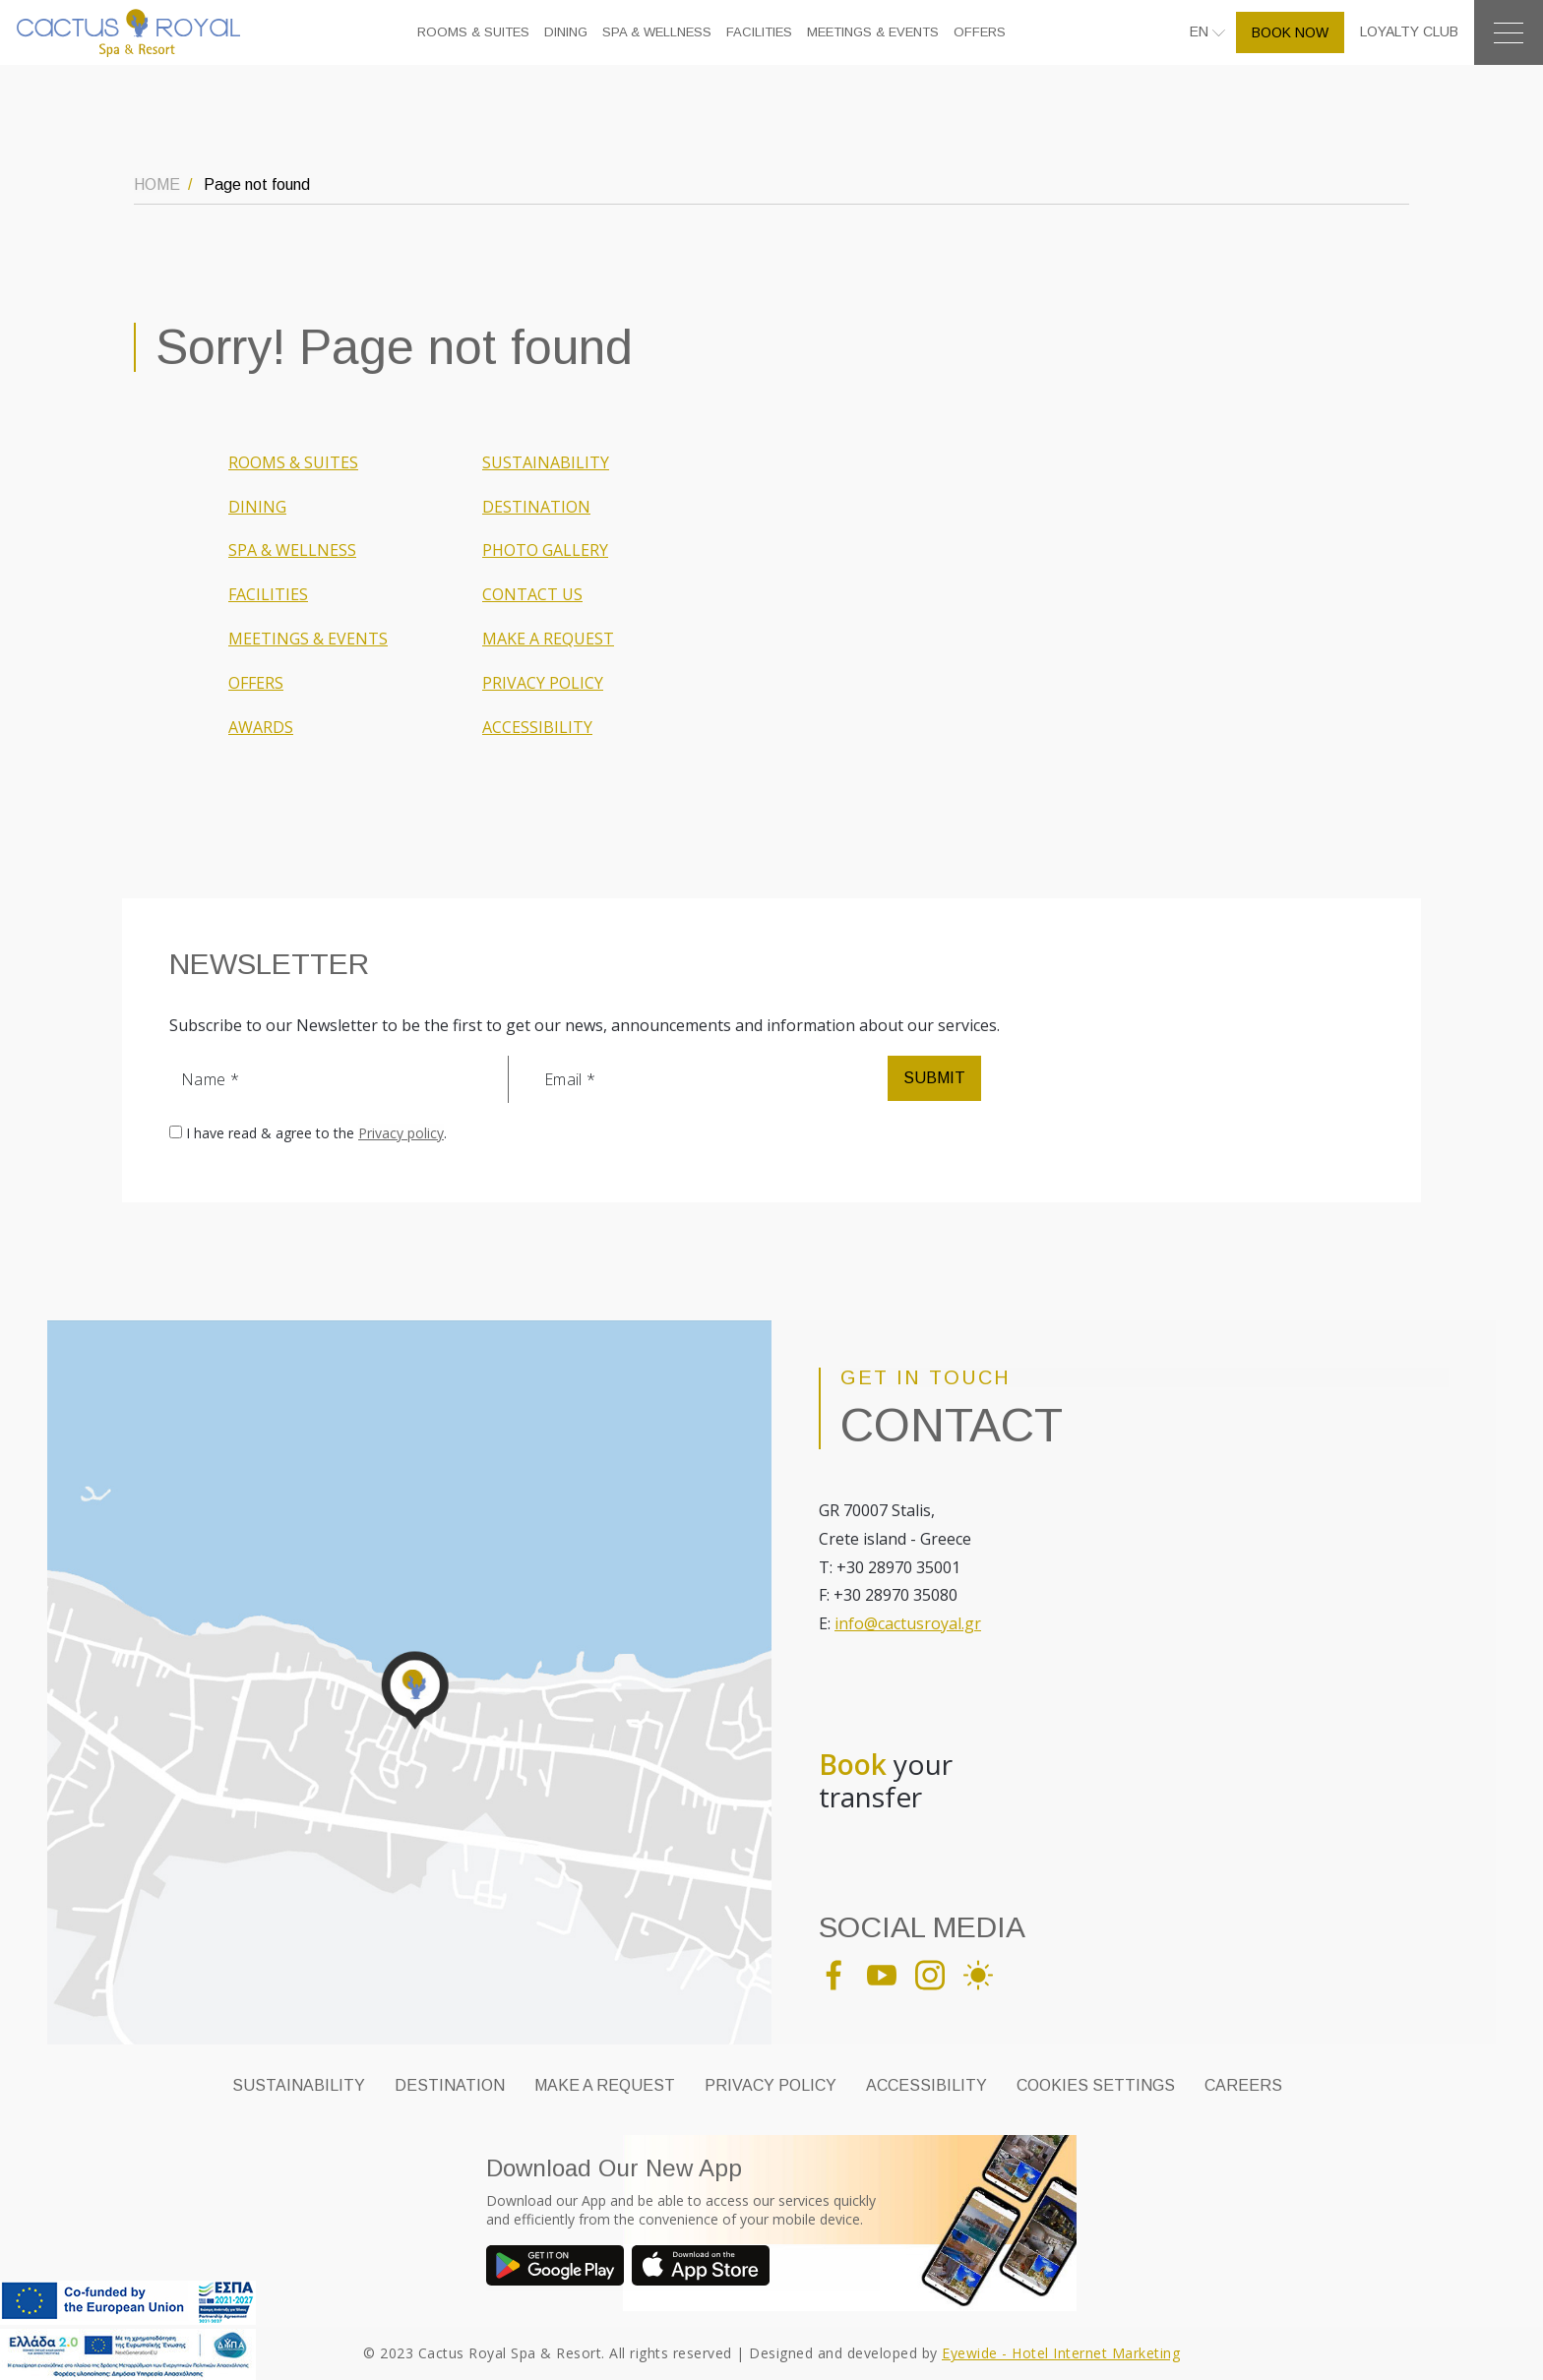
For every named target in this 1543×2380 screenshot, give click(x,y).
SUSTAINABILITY (545, 462)
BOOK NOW (1290, 32)
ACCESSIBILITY (537, 727)
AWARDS (260, 727)
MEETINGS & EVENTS (873, 32)
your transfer (886, 1781)
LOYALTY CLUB (1409, 31)
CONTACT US (532, 594)
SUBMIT (934, 1077)
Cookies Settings (1096, 2085)
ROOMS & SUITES (473, 32)
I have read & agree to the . (316, 1133)
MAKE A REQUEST (548, 638)
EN (1201, 31)
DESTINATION (536, 507)
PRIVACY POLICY (542, 683)
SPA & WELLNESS (656, 32)
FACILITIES (759, 32)
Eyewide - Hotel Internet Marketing (1061, 2353)
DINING (565, 32)
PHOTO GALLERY (545, 550)
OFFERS (980, 32)
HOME (157, 184)
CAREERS (1243, 2085)
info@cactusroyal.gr (907, 1623)
